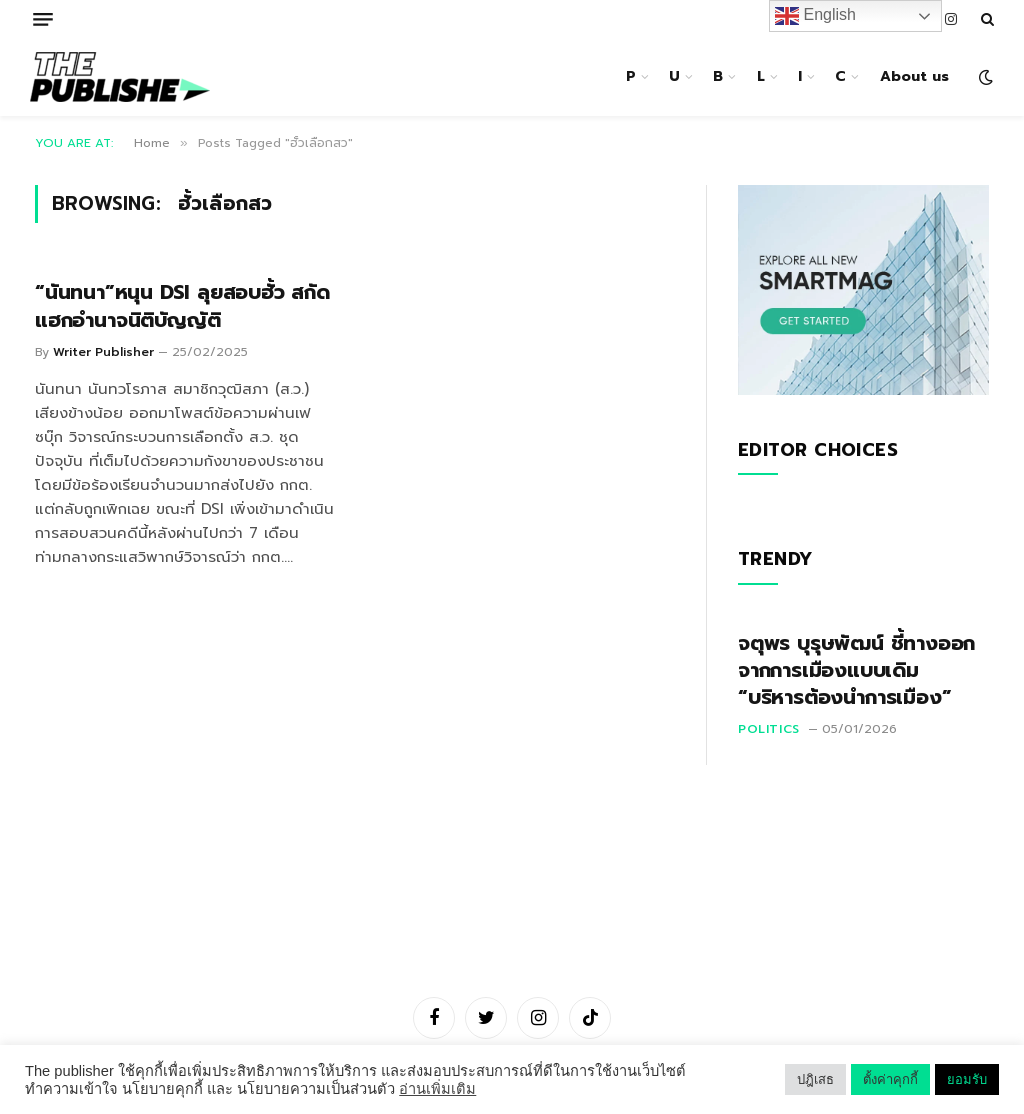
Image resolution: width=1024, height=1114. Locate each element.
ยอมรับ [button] (967, 1079)
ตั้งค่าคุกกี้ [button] (890, 1079)
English (815, 16)
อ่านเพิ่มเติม (437, 1089)
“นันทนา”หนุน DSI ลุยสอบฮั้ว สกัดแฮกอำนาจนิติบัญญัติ (182, 306)
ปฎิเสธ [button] (815, 1079)
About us (914, 76)
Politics (769, 729)
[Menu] (43, 19)
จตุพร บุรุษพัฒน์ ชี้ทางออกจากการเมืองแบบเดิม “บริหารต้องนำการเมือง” (856, 671)
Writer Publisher (103, 352)
